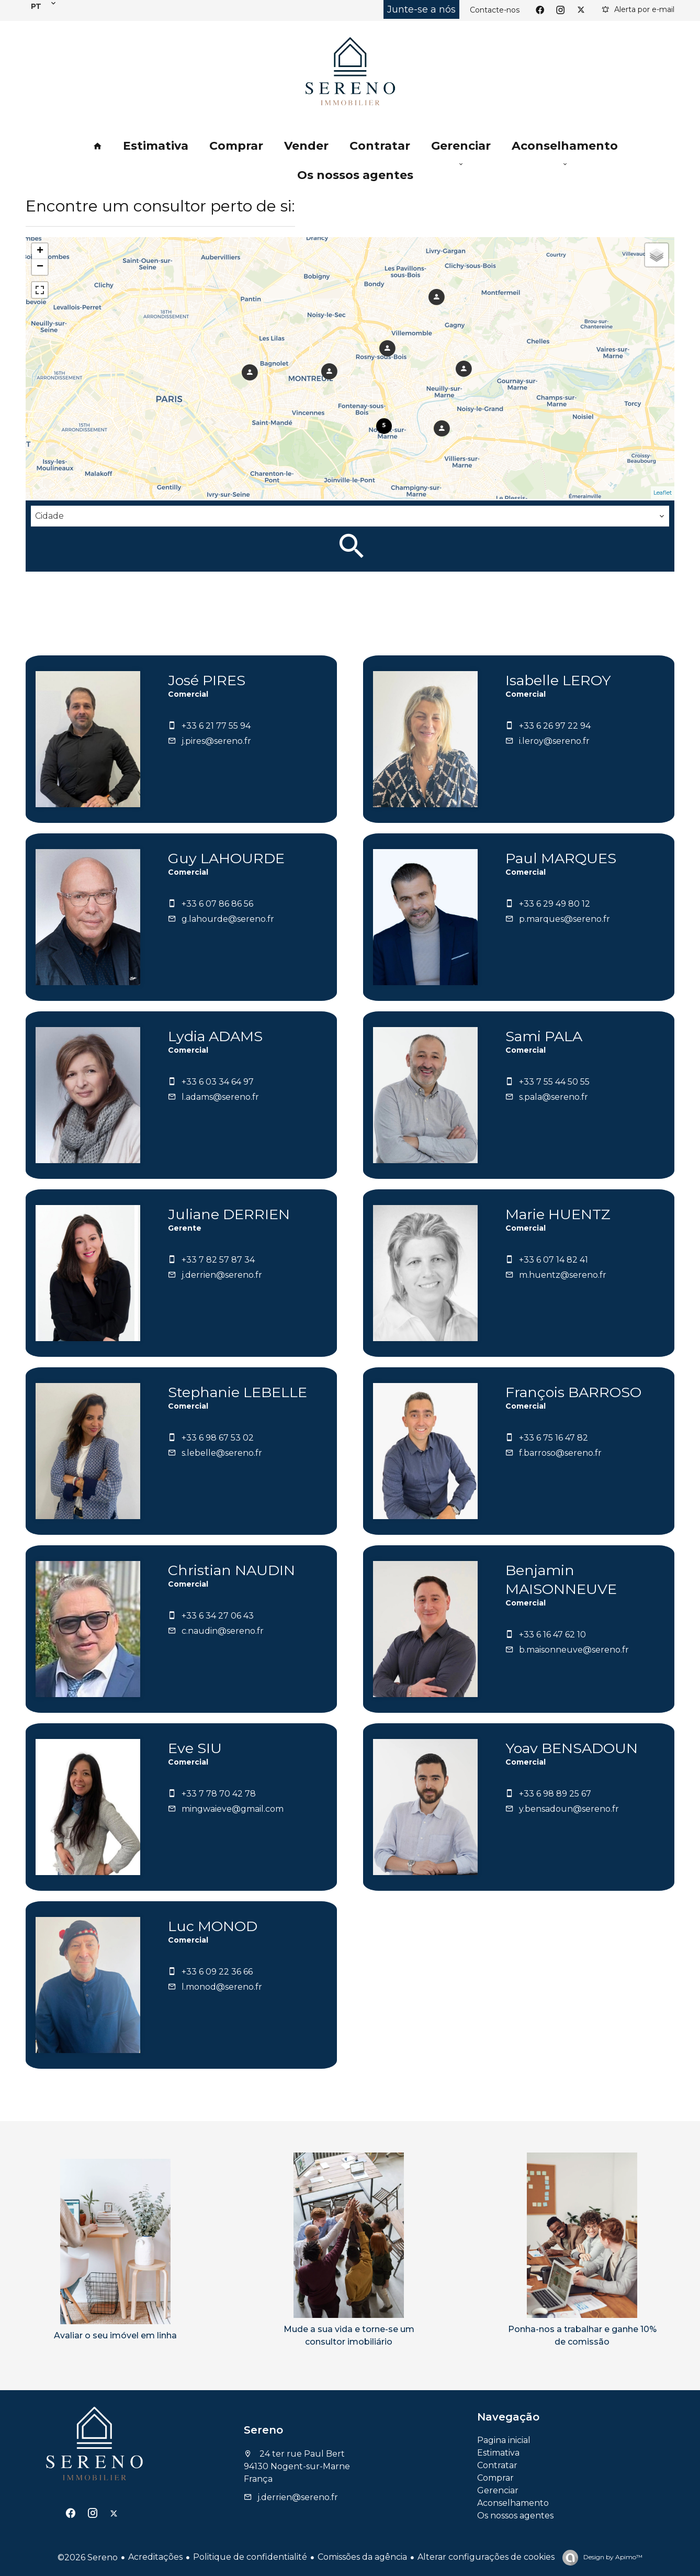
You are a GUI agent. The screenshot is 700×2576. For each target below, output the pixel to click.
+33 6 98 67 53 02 (218, 1438)
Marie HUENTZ (558, 1214)
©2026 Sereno (88, 2557)
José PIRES (206, 680)
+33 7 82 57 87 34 (218, 1260)
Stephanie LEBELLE (237, 1392)
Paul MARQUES (560, 858)
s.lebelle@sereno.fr (222, 1453)
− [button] (40, 267)
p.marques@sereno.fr (564, 919)
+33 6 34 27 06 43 (218, 1616)
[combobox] (350, 516)
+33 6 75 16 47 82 (553, 1438)
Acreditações (155, 2557)
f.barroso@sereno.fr (560, 1453)
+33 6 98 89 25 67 (555, 1794)
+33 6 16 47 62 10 (552, 1635)
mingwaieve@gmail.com (233, 1809)
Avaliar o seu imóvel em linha (115, 2335)
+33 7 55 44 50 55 (554, 1082)
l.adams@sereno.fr (220, 1097)
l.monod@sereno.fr (222, 1987)
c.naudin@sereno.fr (223, 1631)
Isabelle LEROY (558, 680)
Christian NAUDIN (231, 1570)
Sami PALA (543, 1036)
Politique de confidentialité (250, 2557)
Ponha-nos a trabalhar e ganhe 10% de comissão (582, 2335)
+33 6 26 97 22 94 (555, 726)
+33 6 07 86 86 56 (217, 904)
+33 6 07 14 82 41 (553, 1260)
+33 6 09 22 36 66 (217, 1972)
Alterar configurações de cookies (486, 2557)
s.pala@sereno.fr (553, 1097)
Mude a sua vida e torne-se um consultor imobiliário (349, 2335)
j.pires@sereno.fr (216, 741)
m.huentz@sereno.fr (562, 1275)
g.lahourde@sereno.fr (228, 919)
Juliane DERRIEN (229, 1214)
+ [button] (40, 251)
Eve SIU (195, 1748)
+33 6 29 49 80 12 (554, 904)
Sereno (263, 2430)
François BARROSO (573, 1392)
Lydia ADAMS (215, 1036)
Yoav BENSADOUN (571, 1748)
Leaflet (662, 492)
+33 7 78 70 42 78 (219, 1794)
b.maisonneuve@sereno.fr (574, 1650)
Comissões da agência (362, 2557)
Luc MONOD (212, 1926)
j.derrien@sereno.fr (222, 1275)
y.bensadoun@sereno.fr (569, 1809)
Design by (612, 2557)
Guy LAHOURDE (226, 858)
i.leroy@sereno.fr (554, 741)
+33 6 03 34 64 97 (218, 1082)
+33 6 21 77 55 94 (216, 726)
